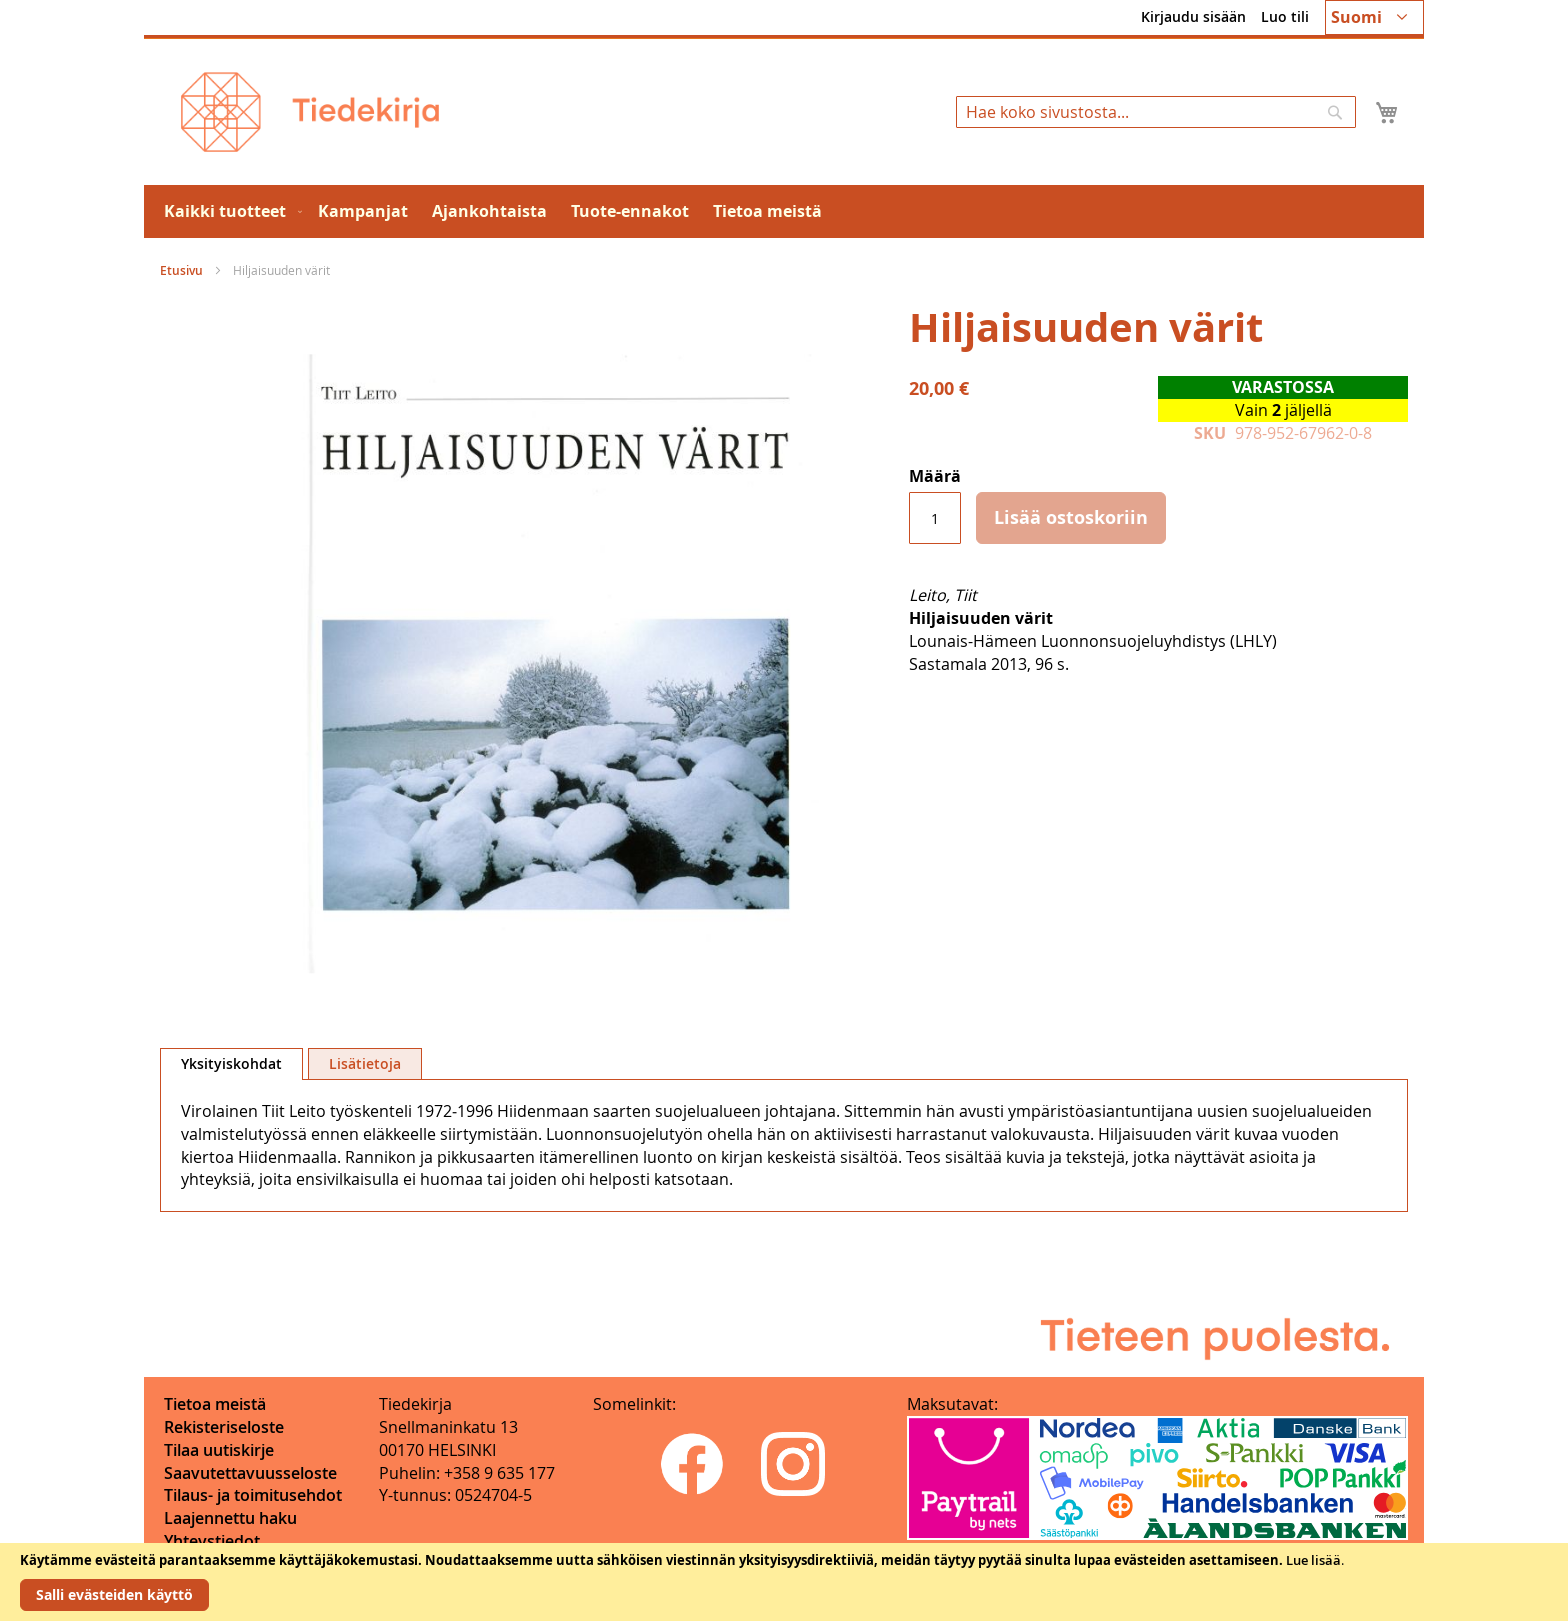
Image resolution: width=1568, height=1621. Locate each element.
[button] (1374, 17)
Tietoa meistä (215, 1404)
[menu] (784, 211)
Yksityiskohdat (231, 1063)
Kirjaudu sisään (1193, 16)
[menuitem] (229, 211)
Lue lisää (1313, 1560)
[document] (784, 1582)
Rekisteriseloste (224, 1427)
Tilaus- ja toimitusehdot (253, 1495)
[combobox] (1156, 112)
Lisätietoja (365, 1063)
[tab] (231, 1064)
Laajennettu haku (230, 1518)
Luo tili (1285, 16)
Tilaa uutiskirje (219, 1450)
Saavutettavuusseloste (250, 1473)
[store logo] (310, 112)
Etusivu (181, 270)
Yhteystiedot (212, 1541)
